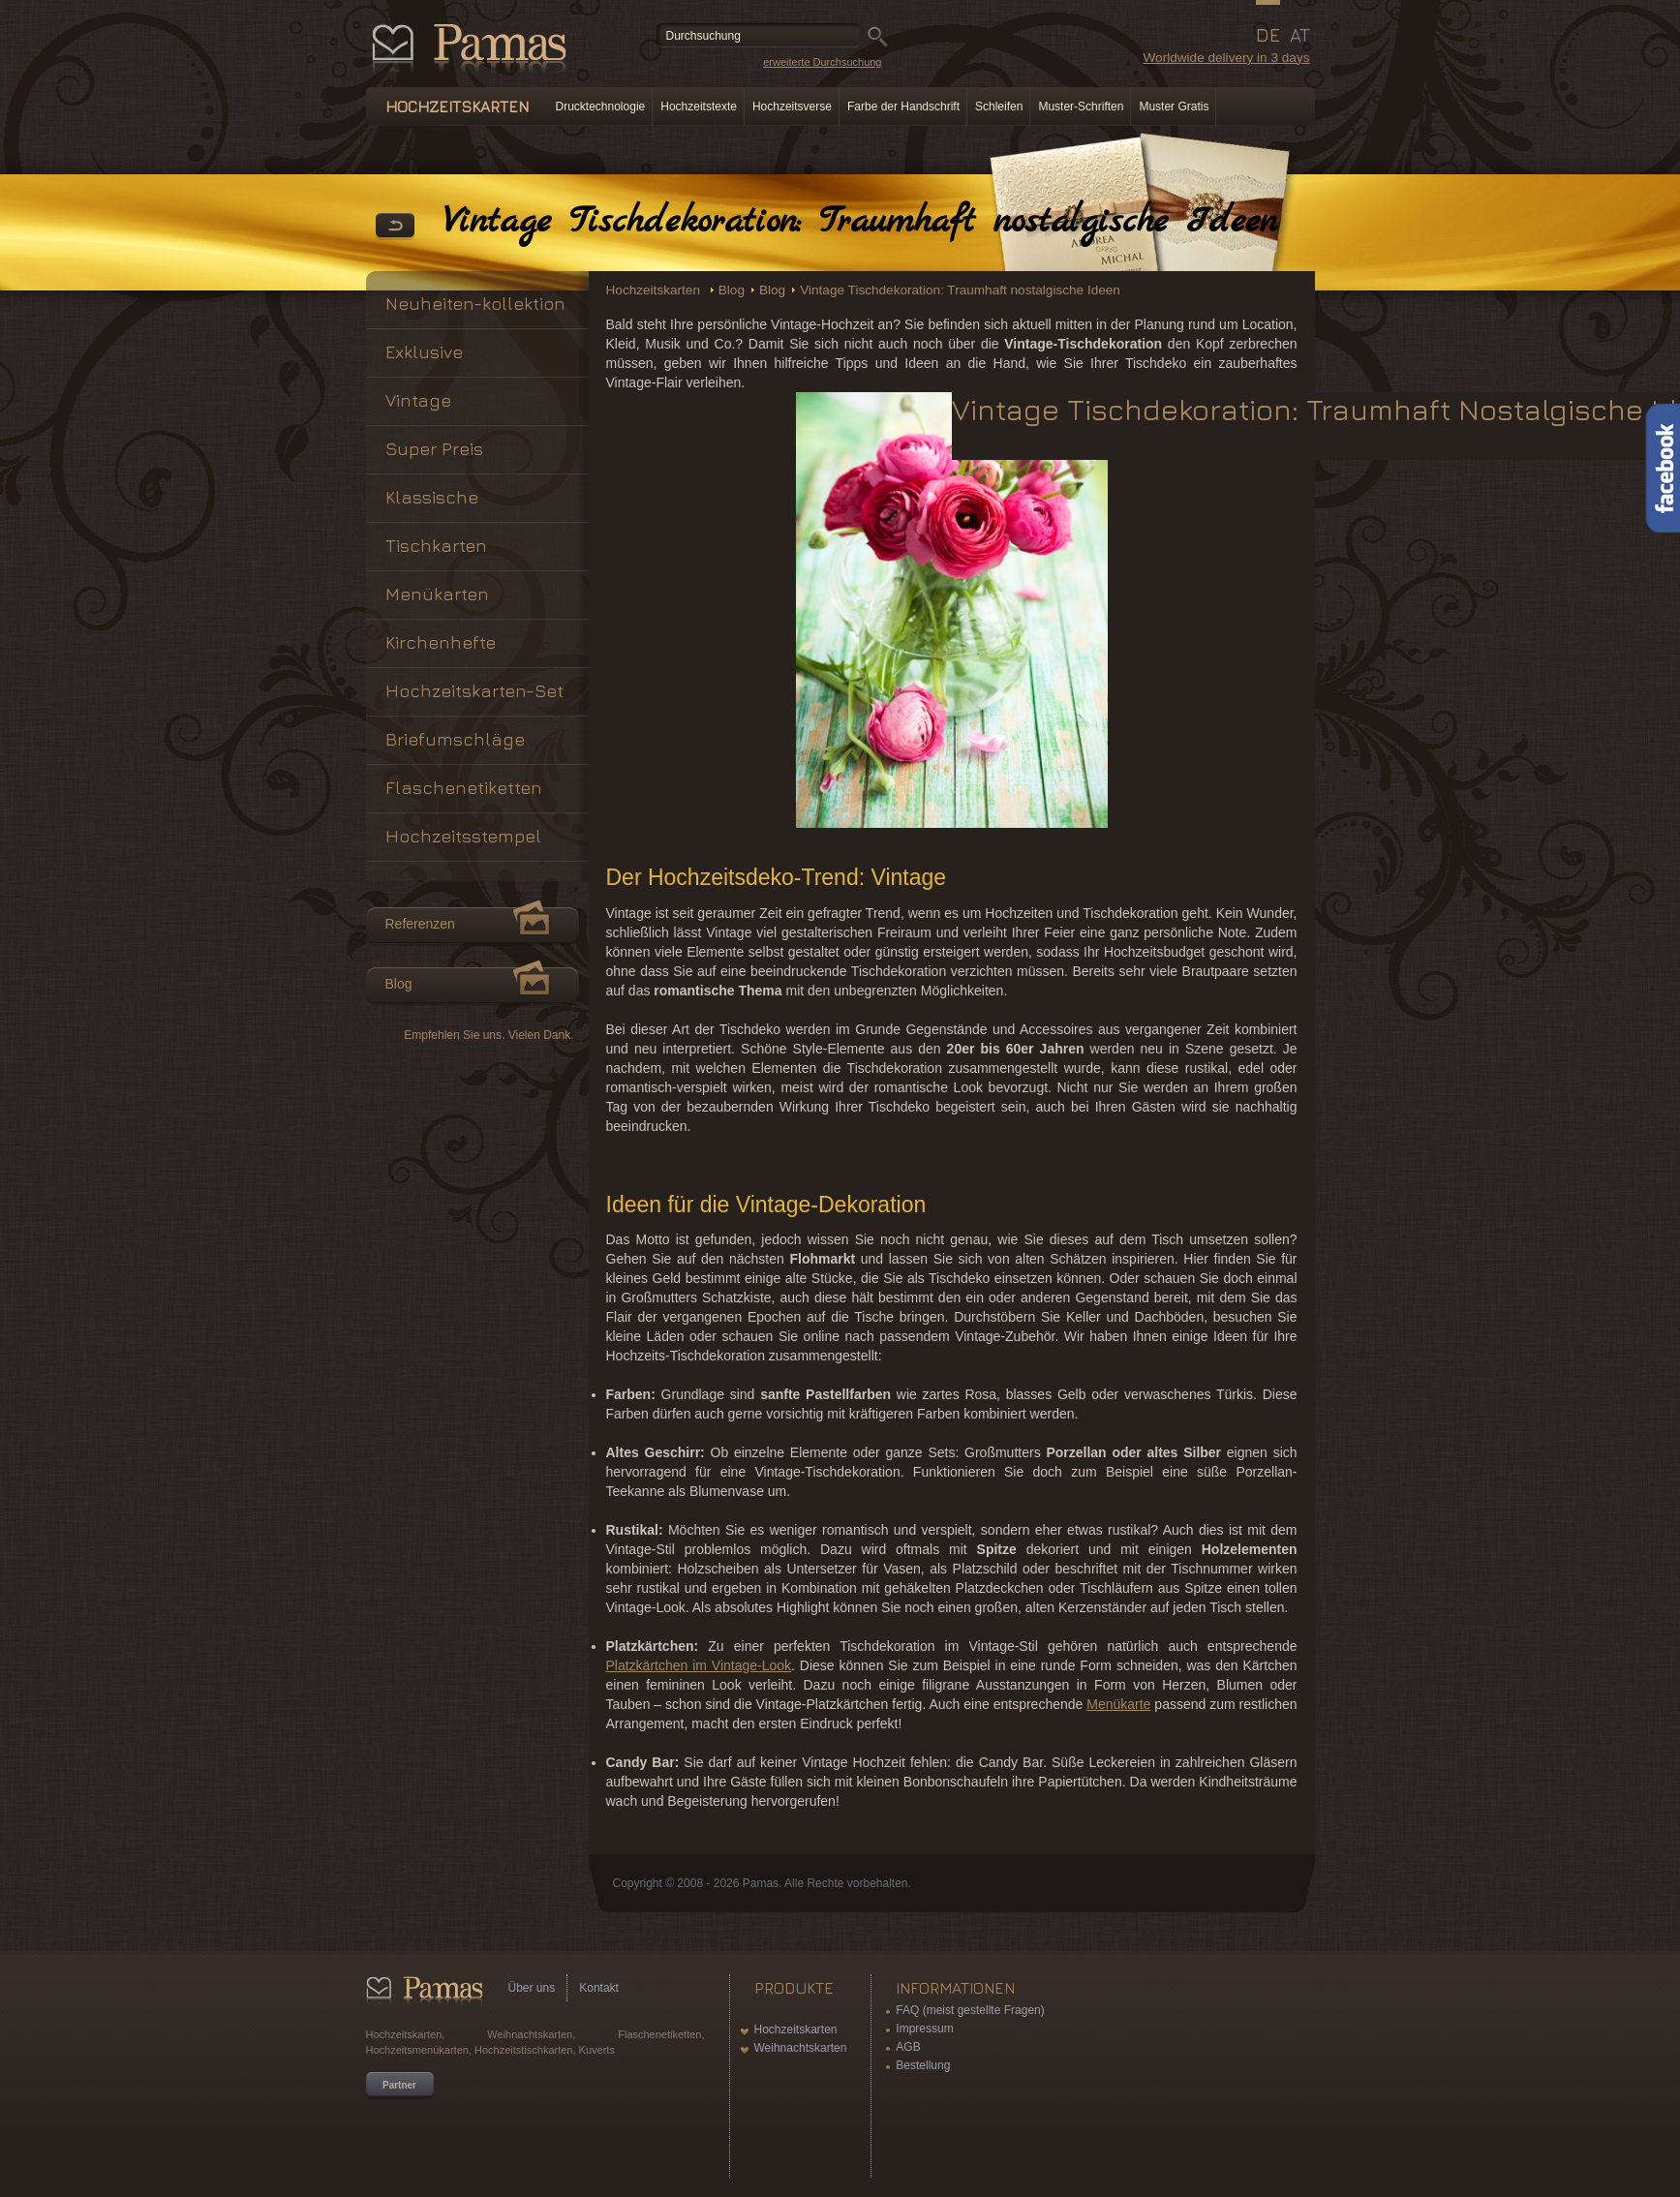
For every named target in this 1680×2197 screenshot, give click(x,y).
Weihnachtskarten (800, 2048)
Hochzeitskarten (655, 290)
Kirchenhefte (440, 642)
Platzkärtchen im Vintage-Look (699, 1665)
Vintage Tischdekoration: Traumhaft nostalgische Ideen (960, 290)
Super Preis (434, 449)
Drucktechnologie (601, 106)
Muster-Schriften (1080, 106)
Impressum (924, 2028)
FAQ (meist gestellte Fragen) (970, 2010)
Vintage (418, 400)
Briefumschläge (455, 739)
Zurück (395, 226)
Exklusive (424, 352)
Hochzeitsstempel (463, 836)
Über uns (532, 1988)
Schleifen (999, 106)
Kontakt (599, 1988)
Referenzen (420, 923)
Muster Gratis (1173, 106)
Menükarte (1118, 1704)
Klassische (431, 497)
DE (1268, 35)
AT (1300, 35)
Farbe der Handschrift (903, 106)
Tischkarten (436, 545)
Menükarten (437, 594)
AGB (908, 2047)
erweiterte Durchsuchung (822, 62)
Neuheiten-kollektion (475, 303)
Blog (731, 290)
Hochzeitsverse (792, 106)
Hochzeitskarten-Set (474, 691)
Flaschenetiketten (463, 788)
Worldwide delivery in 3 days (1226, 57)
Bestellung (923, 2065)
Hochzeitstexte (698, 106)
